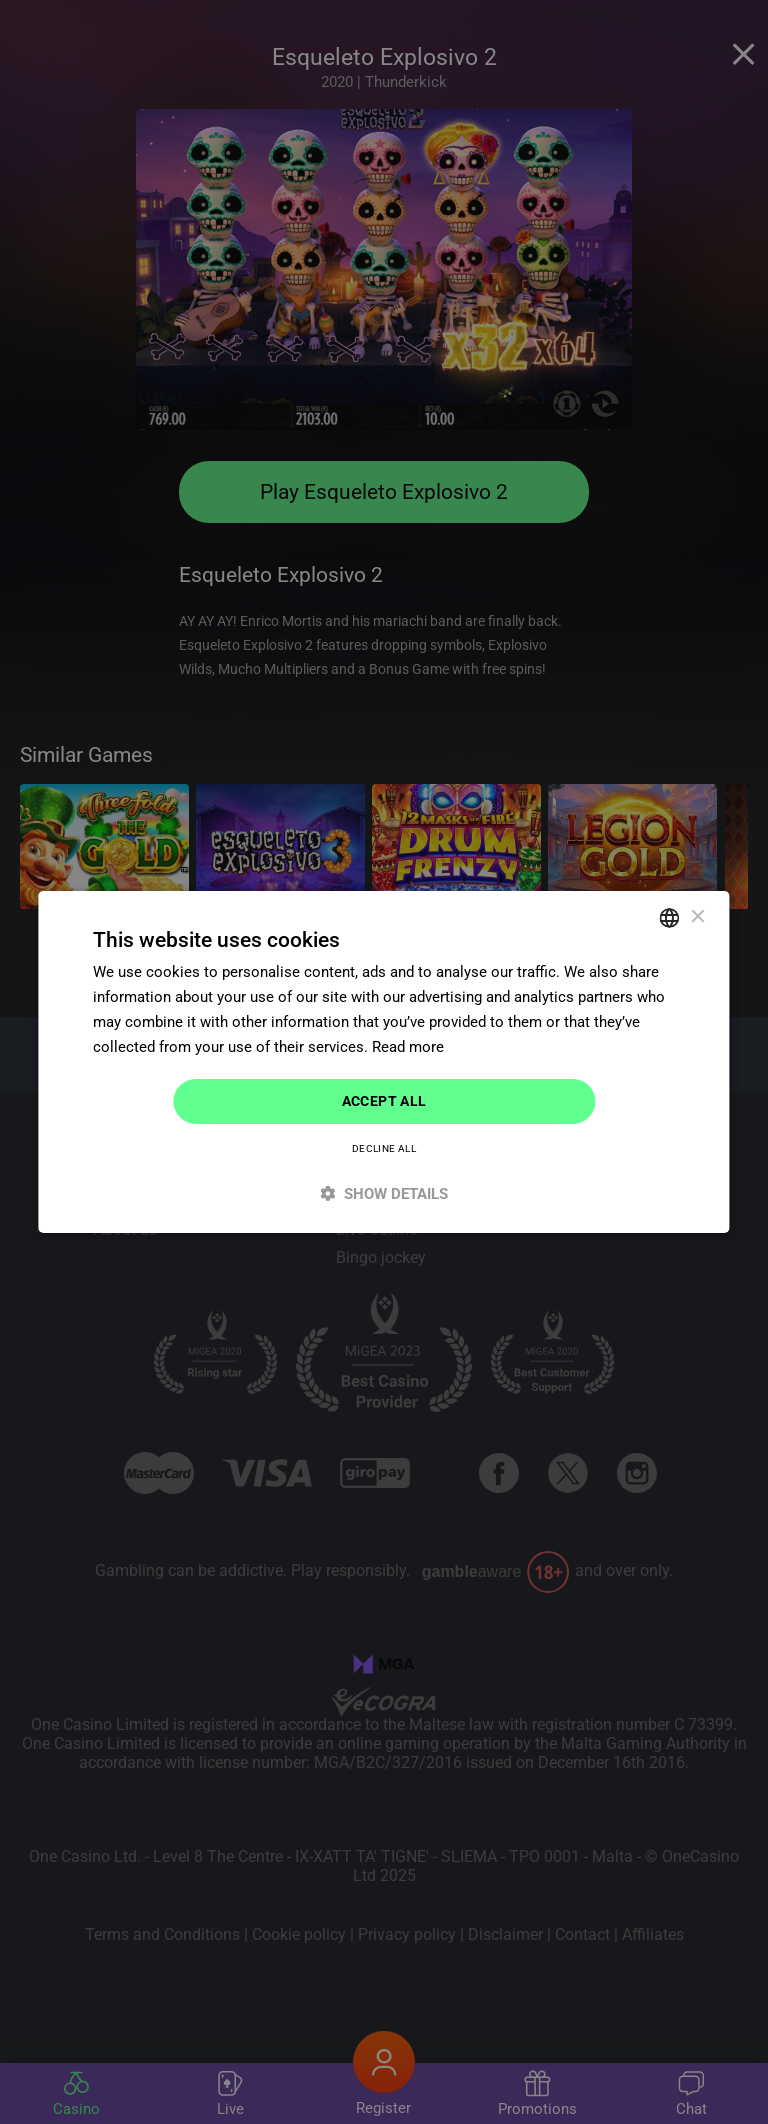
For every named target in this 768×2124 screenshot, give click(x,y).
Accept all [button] (384, 1101)
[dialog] (384, 1062)
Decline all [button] (384, 1148)
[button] (383, 1193)
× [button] (697, 916)
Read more (408, 1047)
